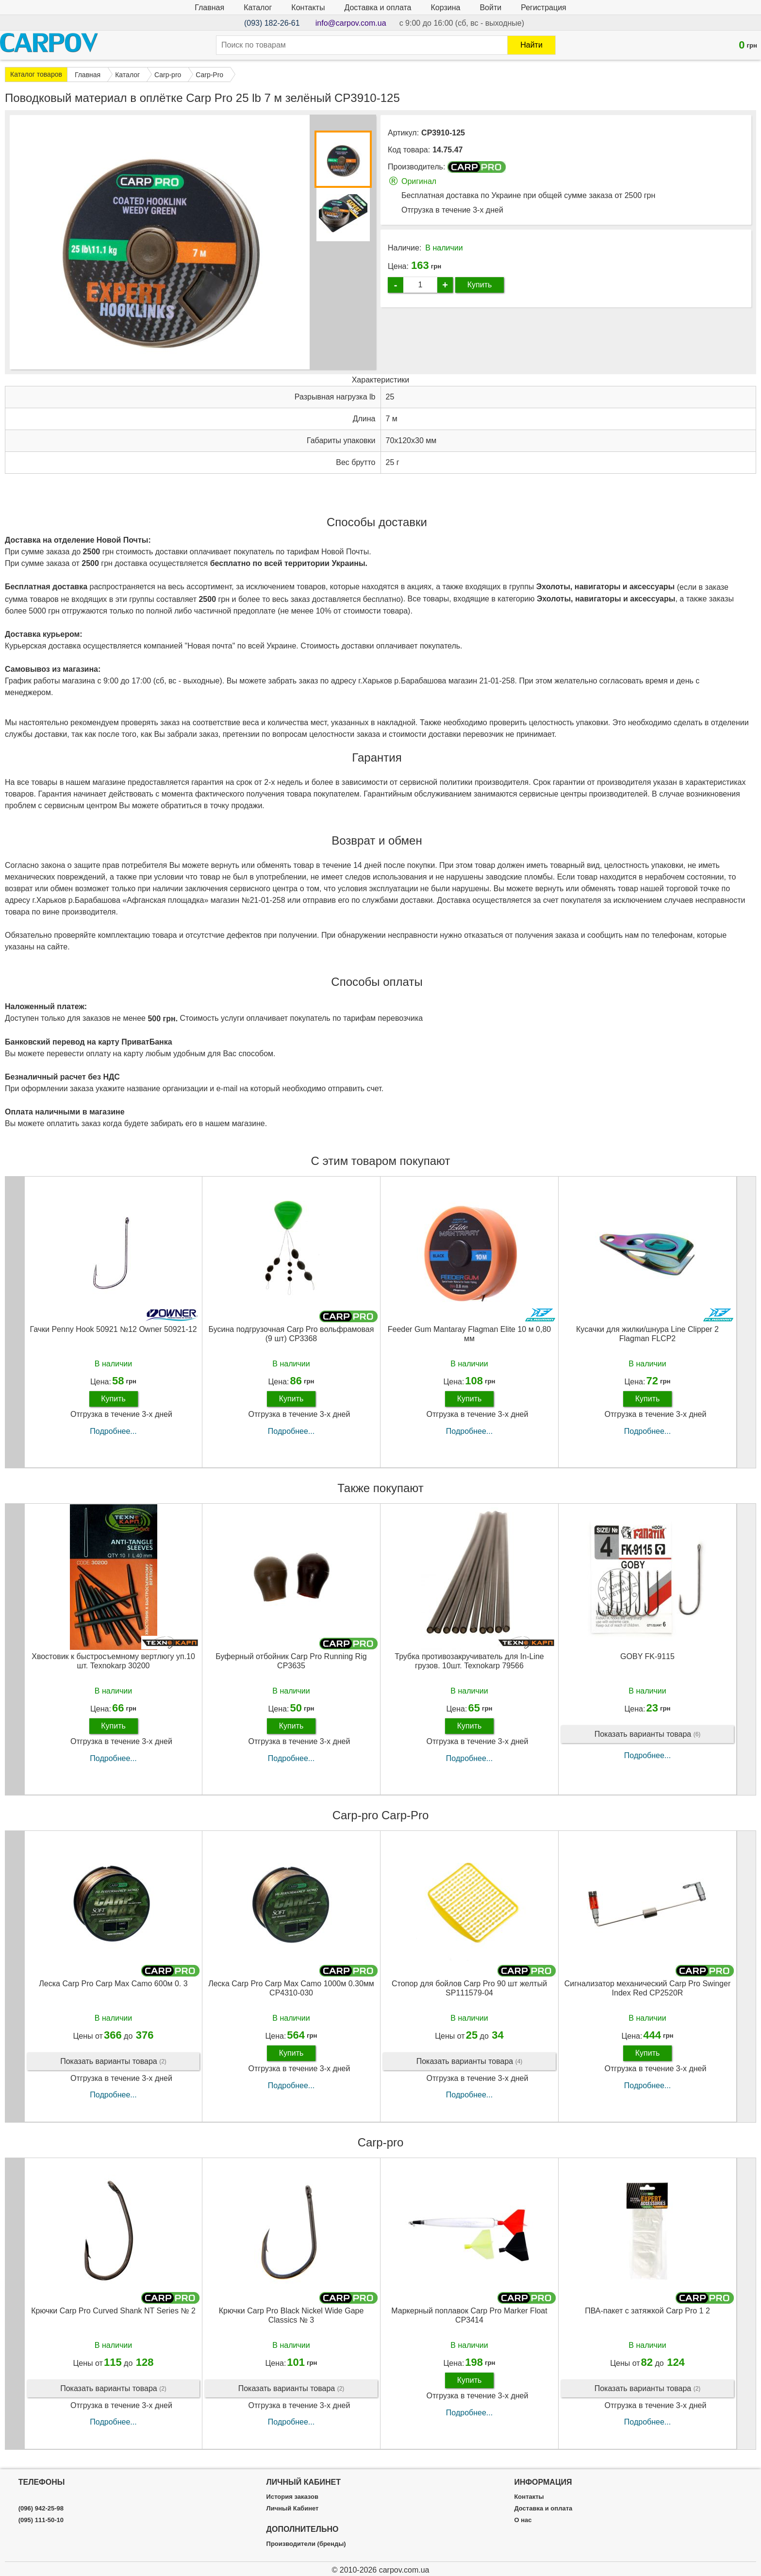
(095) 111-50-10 (41, 2520)
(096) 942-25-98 (41, 2508)
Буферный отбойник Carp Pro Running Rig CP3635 (290, 1661)
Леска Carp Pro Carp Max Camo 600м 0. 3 (113, 1983)
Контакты (308, 7)
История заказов (292, 2496)
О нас (522, 2520)
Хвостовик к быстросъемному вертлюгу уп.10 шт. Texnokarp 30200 (113, 1661)
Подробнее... (113, 1431)
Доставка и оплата (377, 7)
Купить (479, 285)
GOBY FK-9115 (647, 1656)
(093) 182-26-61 (272, 23)
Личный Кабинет (292, 2508)
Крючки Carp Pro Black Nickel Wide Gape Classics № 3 (291, 2315)
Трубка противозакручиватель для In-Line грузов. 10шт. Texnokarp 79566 (469, 1661)
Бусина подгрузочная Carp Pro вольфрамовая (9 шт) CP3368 (291, 1334)
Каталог (258, 7)
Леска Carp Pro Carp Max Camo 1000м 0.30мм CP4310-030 (291, 1988)
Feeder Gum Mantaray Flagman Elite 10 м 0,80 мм (469, 1334)
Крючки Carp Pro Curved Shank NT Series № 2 (113, 2311)
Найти (531, 45)
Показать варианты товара (648, 1734)
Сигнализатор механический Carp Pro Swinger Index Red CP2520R (647, 1988)
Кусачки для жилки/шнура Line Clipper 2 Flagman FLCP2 (647, 1334)
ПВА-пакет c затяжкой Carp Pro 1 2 (647, 2311)
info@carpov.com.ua (350, 23)
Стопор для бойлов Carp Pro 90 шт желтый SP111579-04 (469, 1988)
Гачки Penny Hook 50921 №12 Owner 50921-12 (113, 1329)
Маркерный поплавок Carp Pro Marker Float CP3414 (469, 2315)
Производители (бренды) (306, 2544)
